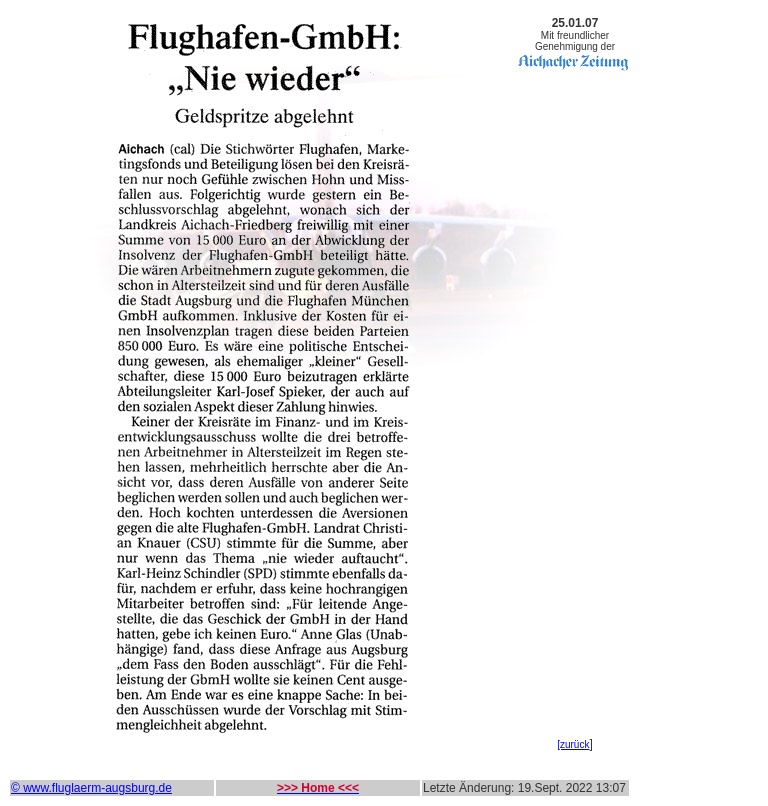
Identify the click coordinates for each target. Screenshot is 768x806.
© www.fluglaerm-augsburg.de (91, 788)
